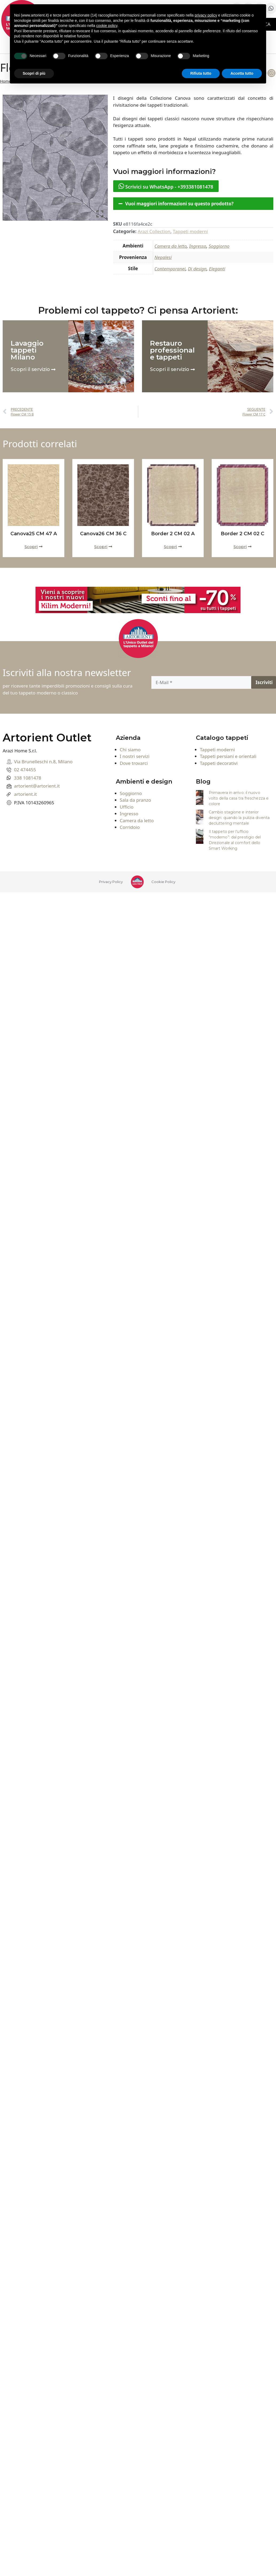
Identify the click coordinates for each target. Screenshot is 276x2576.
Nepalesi (163, 257)
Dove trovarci (134, 763)
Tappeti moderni (190, 231)
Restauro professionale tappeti (172, 350)
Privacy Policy (111, 882)
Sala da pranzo (135, 800)
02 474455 (25, 769)
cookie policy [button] (106, 25)
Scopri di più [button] (34, 73)
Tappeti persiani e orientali (228, 756)
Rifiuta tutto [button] (200, 73)
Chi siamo (130, 749)
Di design (197, 269)
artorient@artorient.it (37, 786)
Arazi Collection (154, 231)
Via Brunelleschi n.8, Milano (43, 761)
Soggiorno (219, 246)
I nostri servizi (134, 756)
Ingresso (197, 246)
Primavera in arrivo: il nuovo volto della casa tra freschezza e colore (239, 798)
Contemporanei (170, 269)
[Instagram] (271, 73)
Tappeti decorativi (219, 763)
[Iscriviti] (263, 682)
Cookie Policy (163, 882)
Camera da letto (171, 246)
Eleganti (217, 269)
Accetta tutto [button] (241, 73)
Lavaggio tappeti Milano (27, 350)
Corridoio (130, 827)
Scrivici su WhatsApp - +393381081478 (166, 186)
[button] (193, 203)
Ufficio (126, 807)
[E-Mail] (201, 682)
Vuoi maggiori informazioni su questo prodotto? (179, 204)
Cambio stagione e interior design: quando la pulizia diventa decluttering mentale (239, 818)
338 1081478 (27, 778)
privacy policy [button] (206, 15)
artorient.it (25, 794)
